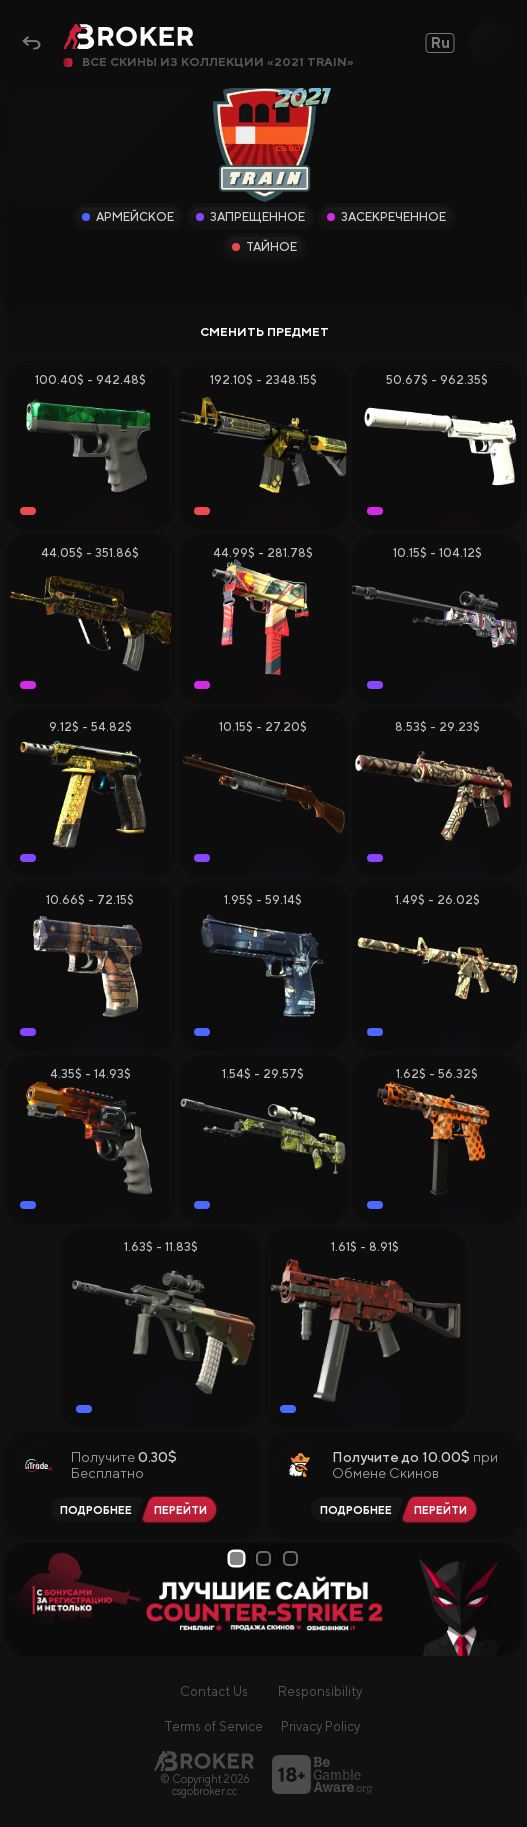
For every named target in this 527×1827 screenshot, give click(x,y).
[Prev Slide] (27, 1600)
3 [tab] (292, 1558)
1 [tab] (236, 1558)
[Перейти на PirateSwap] (443, 1509)
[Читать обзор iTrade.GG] (93, 1509)
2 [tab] (265, 1558)
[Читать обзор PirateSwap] (353, 1509)
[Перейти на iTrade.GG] (183, 1509)
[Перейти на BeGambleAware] (322, 1774)
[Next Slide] (499, 1600)
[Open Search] (491, 43)
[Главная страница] (204, 1760)
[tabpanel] (263, 1599)
